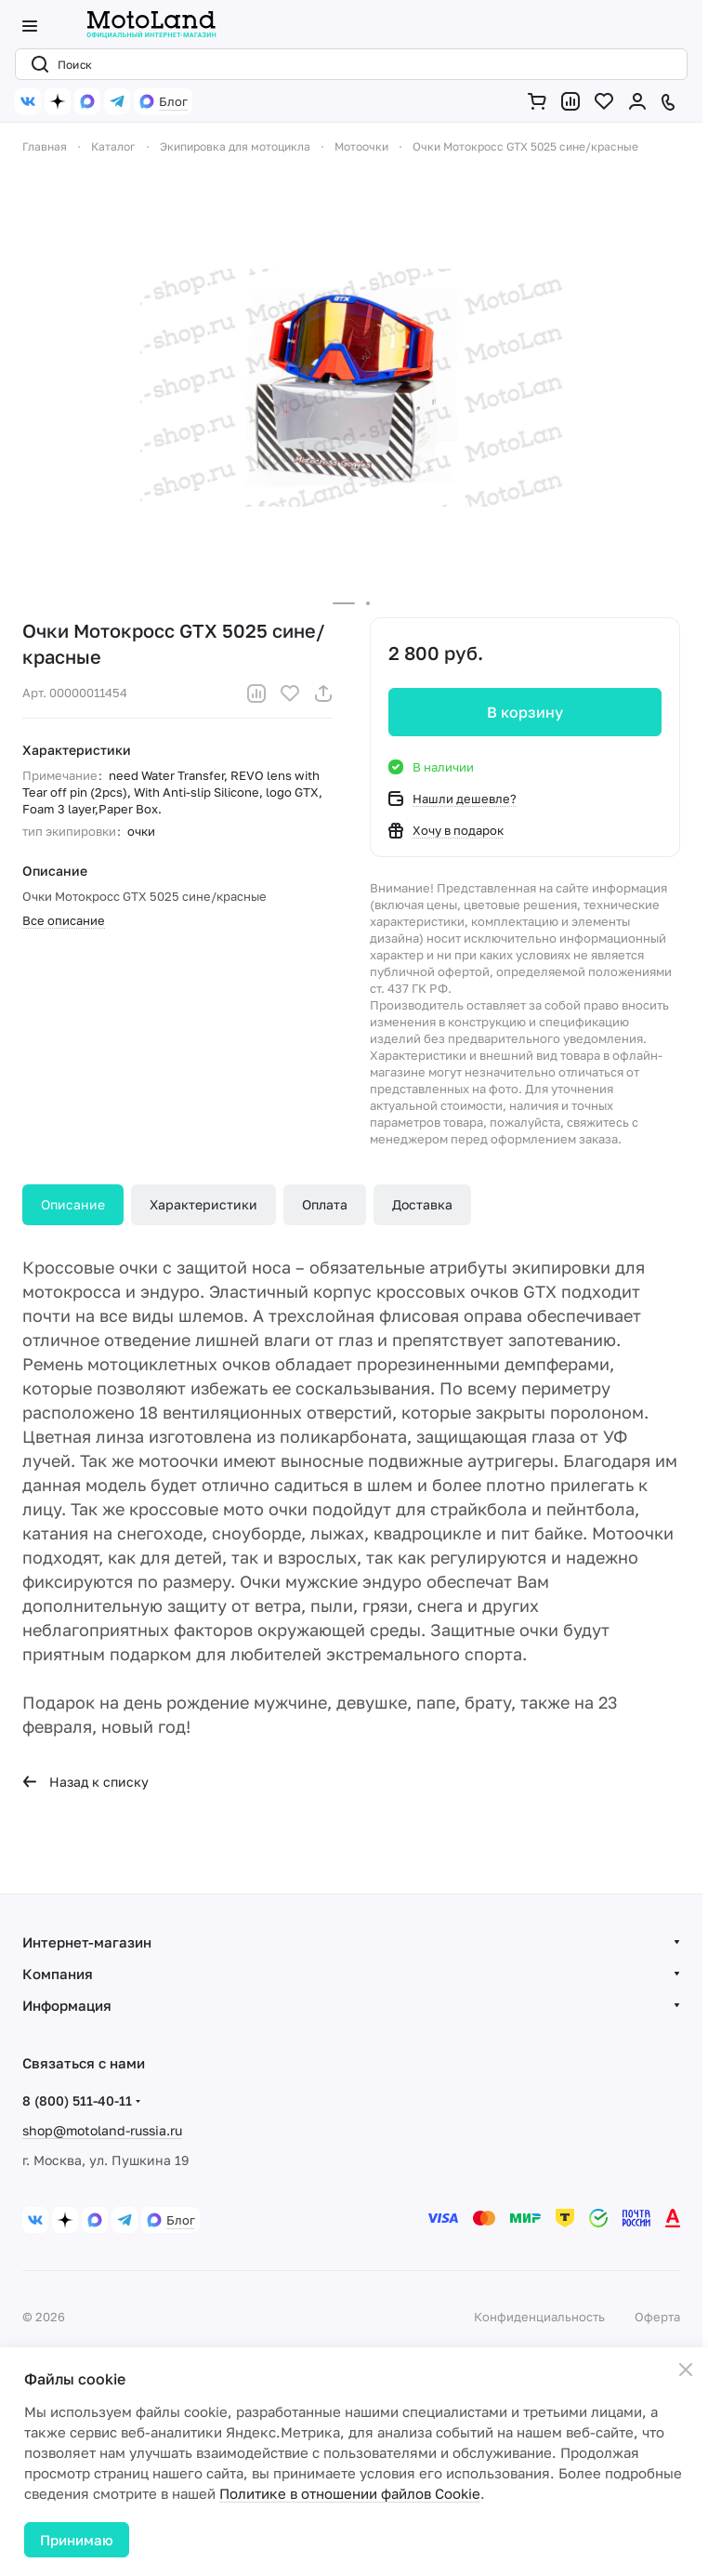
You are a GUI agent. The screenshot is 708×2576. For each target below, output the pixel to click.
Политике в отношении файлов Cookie (349, 2493)
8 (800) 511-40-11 (77, 2100)
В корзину (525, 712)
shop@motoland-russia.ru (102, 2130)
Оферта (657, 2316)
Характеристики (203, 1204)
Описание (73, 1204)
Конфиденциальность (539, 2316)
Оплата (324, 1204)
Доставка (422, 1204)
